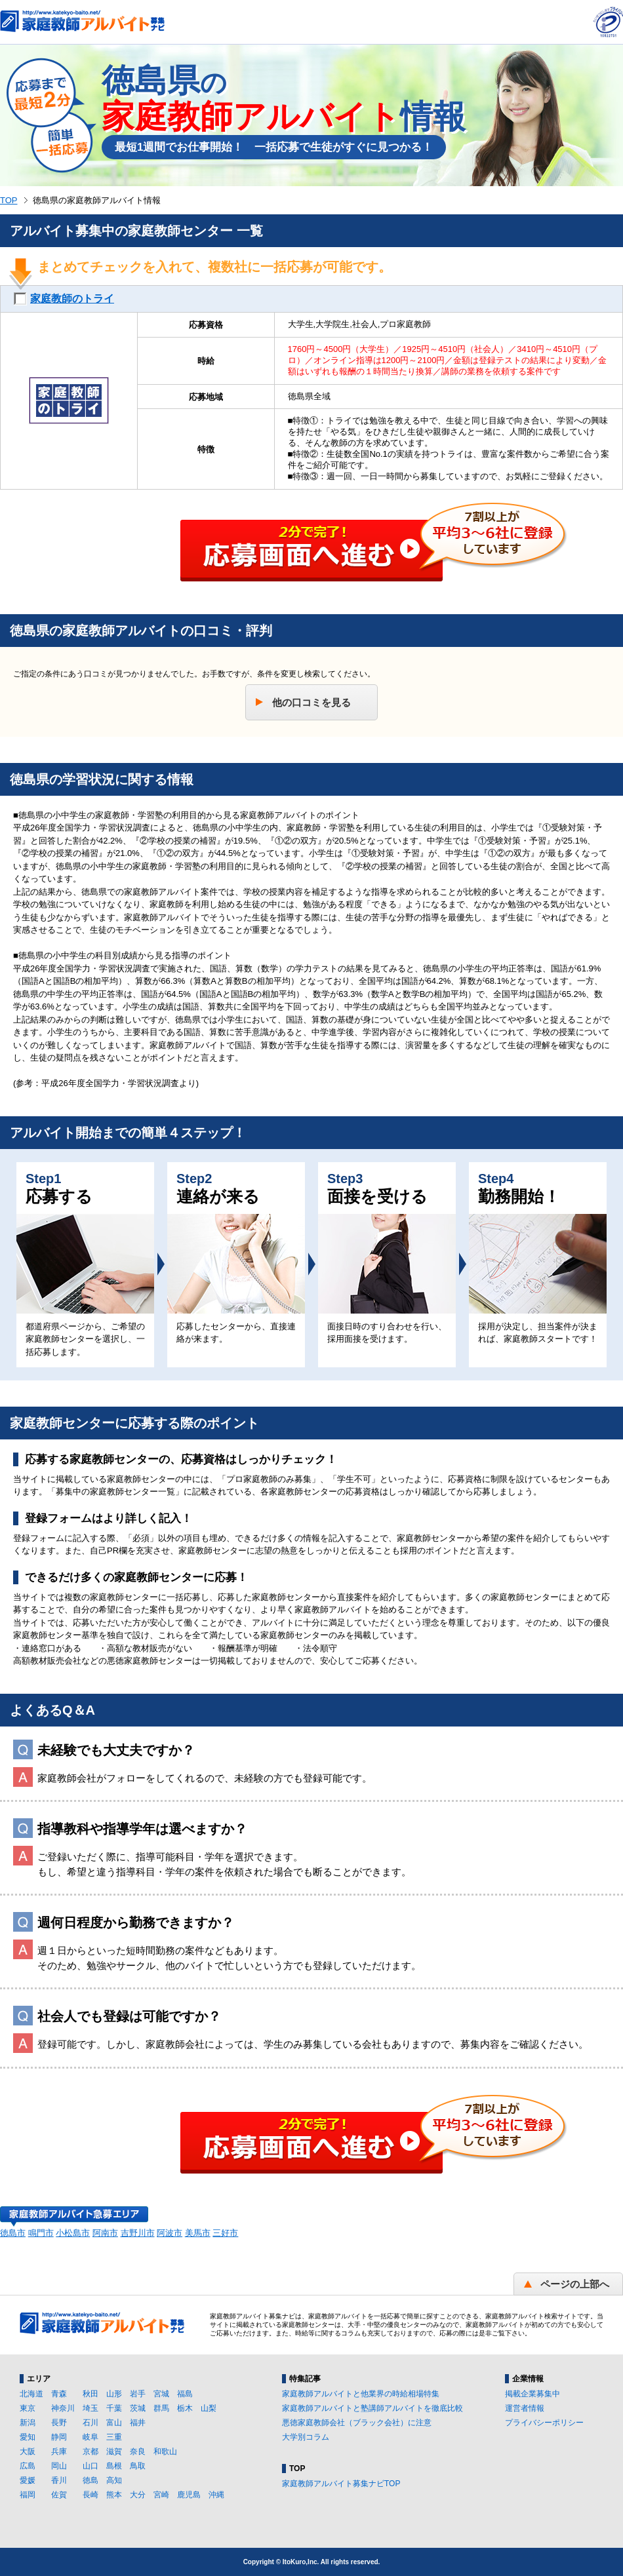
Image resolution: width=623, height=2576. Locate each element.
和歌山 (165, 2451)
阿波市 (169, 2233)
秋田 (90, 2393)
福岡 (27, 2494)
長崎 (90, 2494)
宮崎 (161, 2494)
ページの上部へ (574, 2284)
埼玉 (90, 2408)
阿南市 (105, 2233)
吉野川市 (138, 2233)
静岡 (59, 2437)
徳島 (90, 2480)
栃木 (185, 2408)
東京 (27, 2408)
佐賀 (59, 2494)
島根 (114, 2465)
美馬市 (198, 2233)
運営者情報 (524, 2408)
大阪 (27, 2451)
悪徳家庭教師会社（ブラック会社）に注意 (357, 2422)
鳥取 (138, 2465)
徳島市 (13, 2233)
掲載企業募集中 (532, 2393)
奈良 (138, 2451)
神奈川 (63, 2408)
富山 (114, 2422)
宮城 (161, 2393)
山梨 (208, 2408)
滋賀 (114, 2451)
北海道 (31, 2393)
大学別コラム (305, 2437)
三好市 (225, 2233)
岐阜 (90, 2437)
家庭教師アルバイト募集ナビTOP (341, 2483)
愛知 (27, 2437)
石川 (90, 2422)
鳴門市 (41, 2233)
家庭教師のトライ (72, 298)
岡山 (59, 2465)
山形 (114, 2393)
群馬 (161, 2408)
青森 (59, 2393)
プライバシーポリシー (544, 2422)
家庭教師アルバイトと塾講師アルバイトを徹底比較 (372, 2408)
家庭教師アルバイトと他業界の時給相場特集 (360, 2393)
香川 (59, 2480)
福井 (138, 2422)
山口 (90, 2465)
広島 (27, 2465)
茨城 (138, 2408)
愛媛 (27, 2480)
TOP (9, 200)
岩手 (138, 2393)
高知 (114, 2480)
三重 (114, 2437)
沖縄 (216, 2494)
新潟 (27, 2422)
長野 (59, 2422)
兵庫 (59, 2451)
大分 (138, 2494)
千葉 (114, 2408)
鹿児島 (189, 2494)
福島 (185, 2393)
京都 (90, 2451)
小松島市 (73, 2233)
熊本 (114, 2494)
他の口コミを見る (311, 702)
